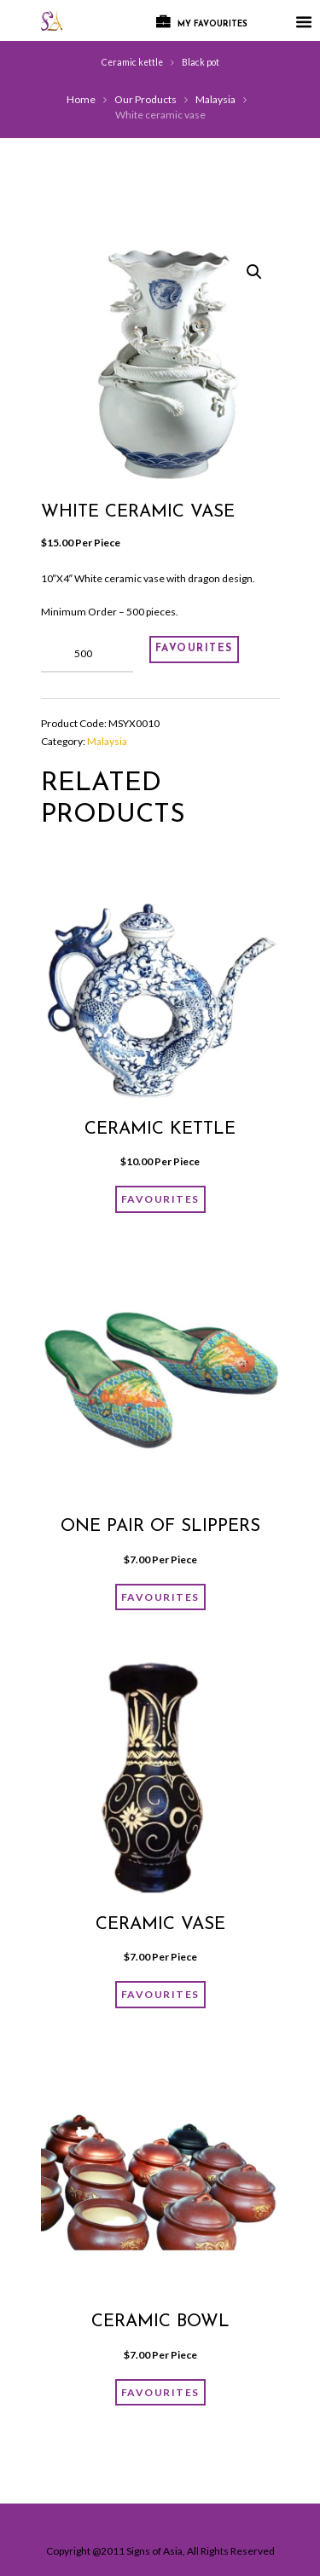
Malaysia (215, 99)
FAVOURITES (194, 649)
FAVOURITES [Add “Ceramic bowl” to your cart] (160, 2392)
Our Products (145, 99)
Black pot (200, 62)
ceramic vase (160, 1924)
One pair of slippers (160, 1526)
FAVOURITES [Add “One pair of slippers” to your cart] (160, 1597)
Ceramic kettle (132, 62)
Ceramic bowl (160, 2322)
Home (81, 99)
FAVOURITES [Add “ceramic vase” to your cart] (160, 1994)
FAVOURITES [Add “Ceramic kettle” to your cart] (160, 1199)
